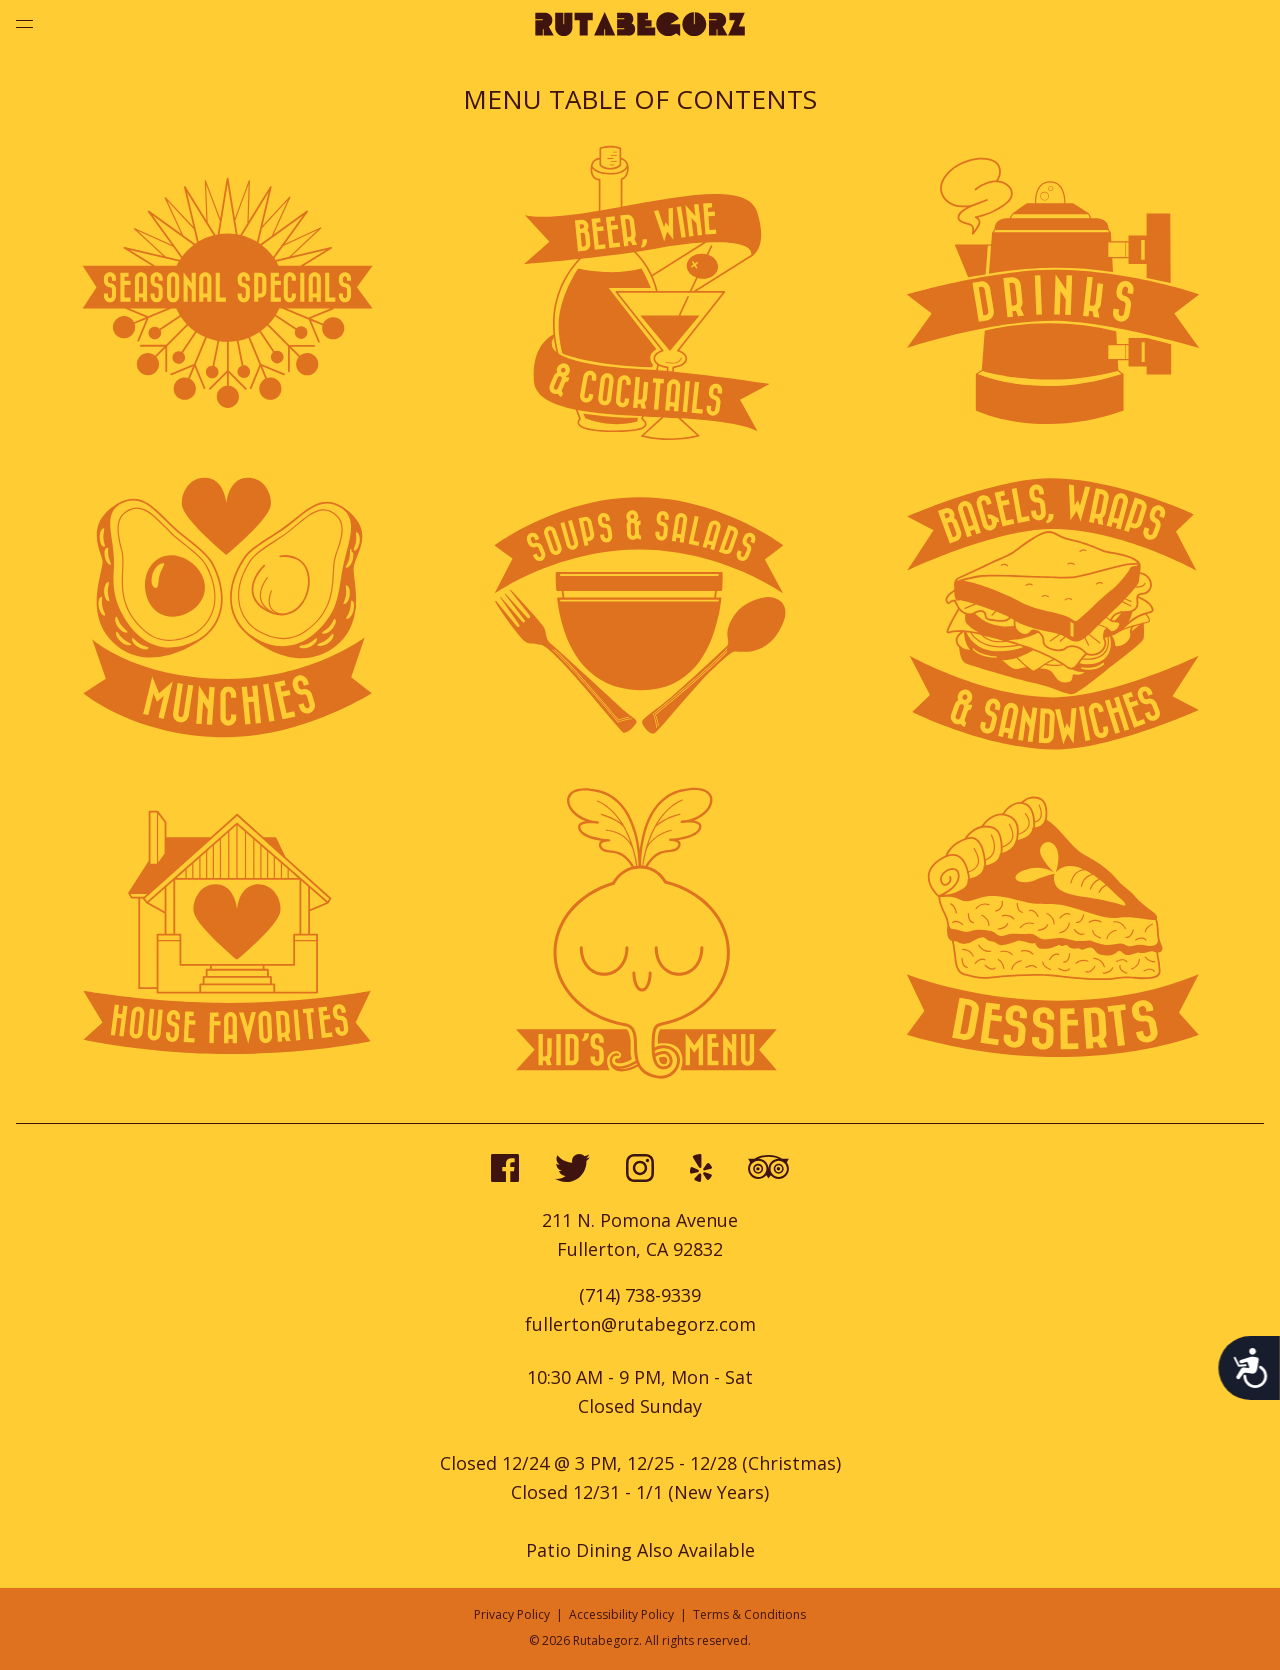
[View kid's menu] (640, 1077)
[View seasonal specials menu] (227, 437)
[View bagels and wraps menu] (1053, 757)
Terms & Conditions (749, 1614)
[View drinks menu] (1053, 437)
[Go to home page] (640, 29)
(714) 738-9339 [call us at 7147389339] (640, 1295)
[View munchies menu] (227, 757)
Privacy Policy (512, 1614)
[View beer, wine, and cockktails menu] (640, 437)
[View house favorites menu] (227, 1077)
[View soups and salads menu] (640, 757)
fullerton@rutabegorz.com (640, 1324)
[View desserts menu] (1053, 1077)
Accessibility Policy (621, 1614)
